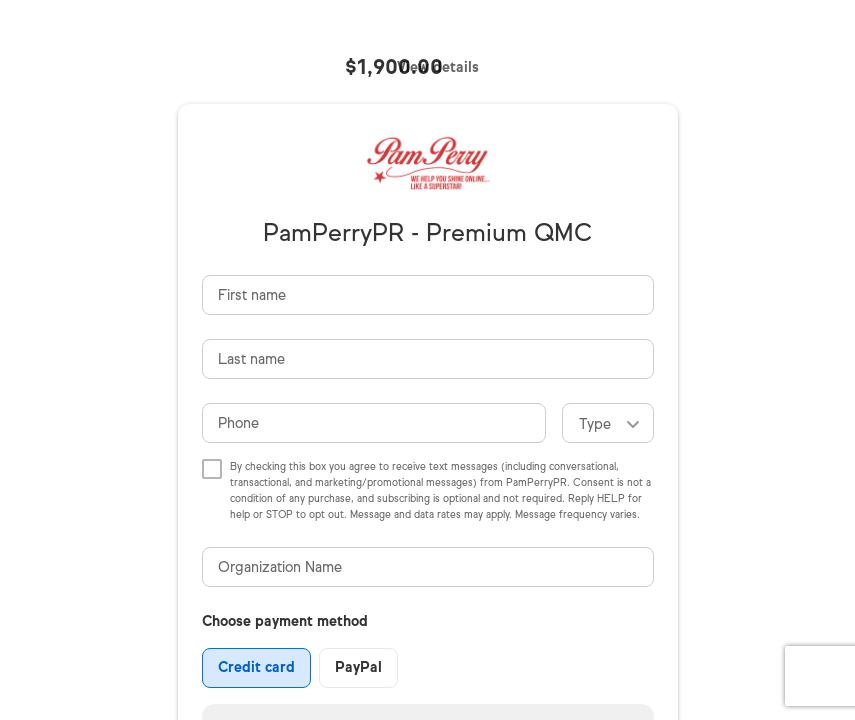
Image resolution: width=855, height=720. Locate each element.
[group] (300, 668)
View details (438, 67)
